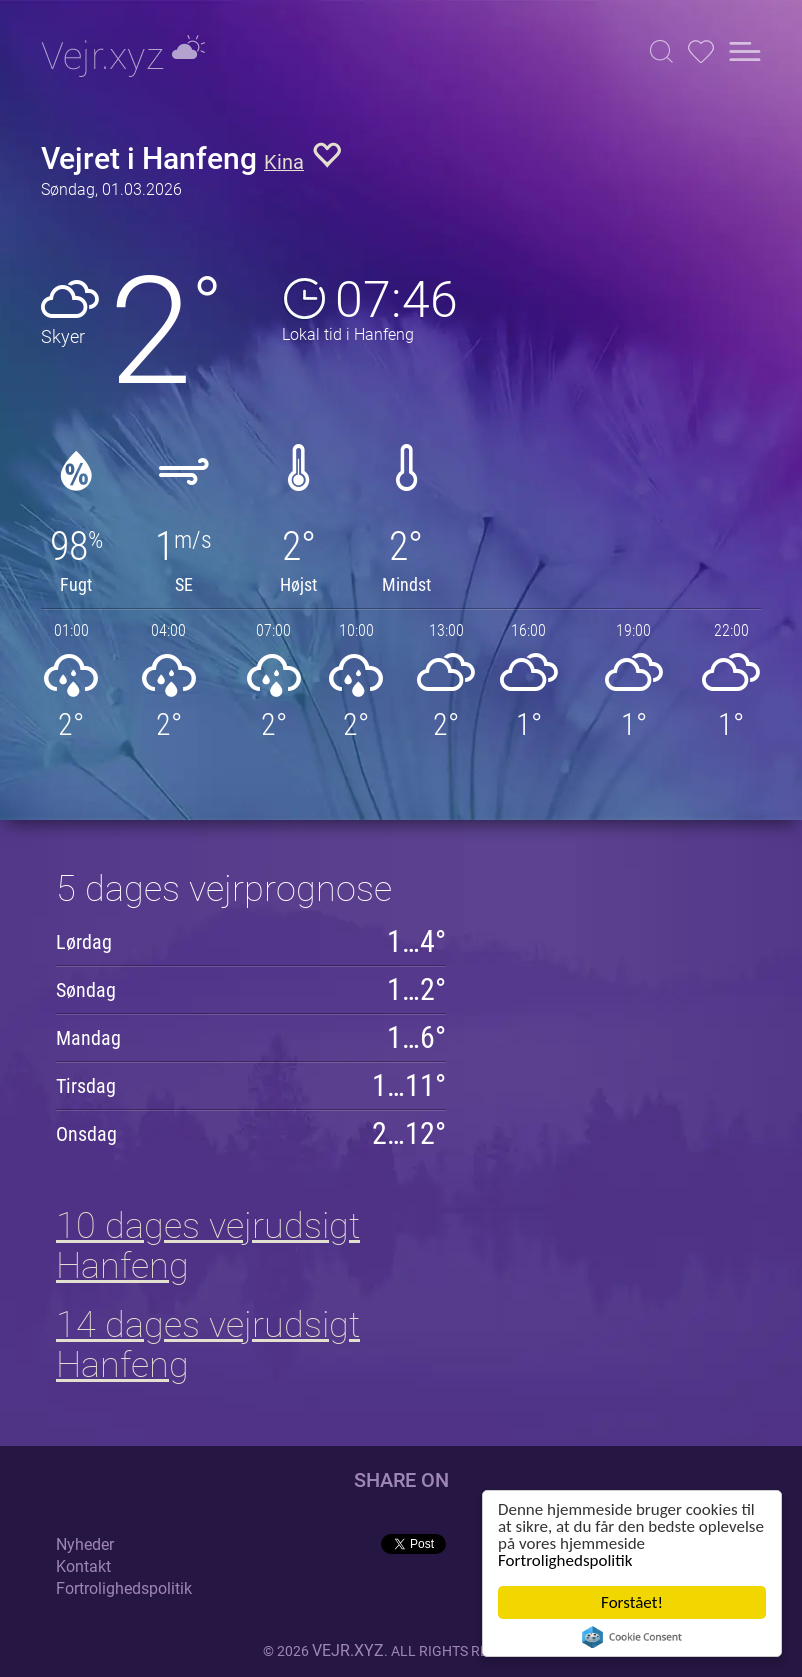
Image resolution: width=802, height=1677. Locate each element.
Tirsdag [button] (86, 1086)
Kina (284, 162)
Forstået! (632, 1602)
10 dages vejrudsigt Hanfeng (208, 1246)
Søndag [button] (86, 990)
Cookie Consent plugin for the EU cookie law (632, 1637)
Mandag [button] (88, 1038)
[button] (661, 51)
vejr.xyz (348, 1650)
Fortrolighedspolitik (565, 1560)
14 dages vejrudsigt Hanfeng (208, 1345)
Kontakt (83, 1566)
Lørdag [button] (84, 942)
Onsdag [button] (86, 1134)
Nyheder (85, 1544)
